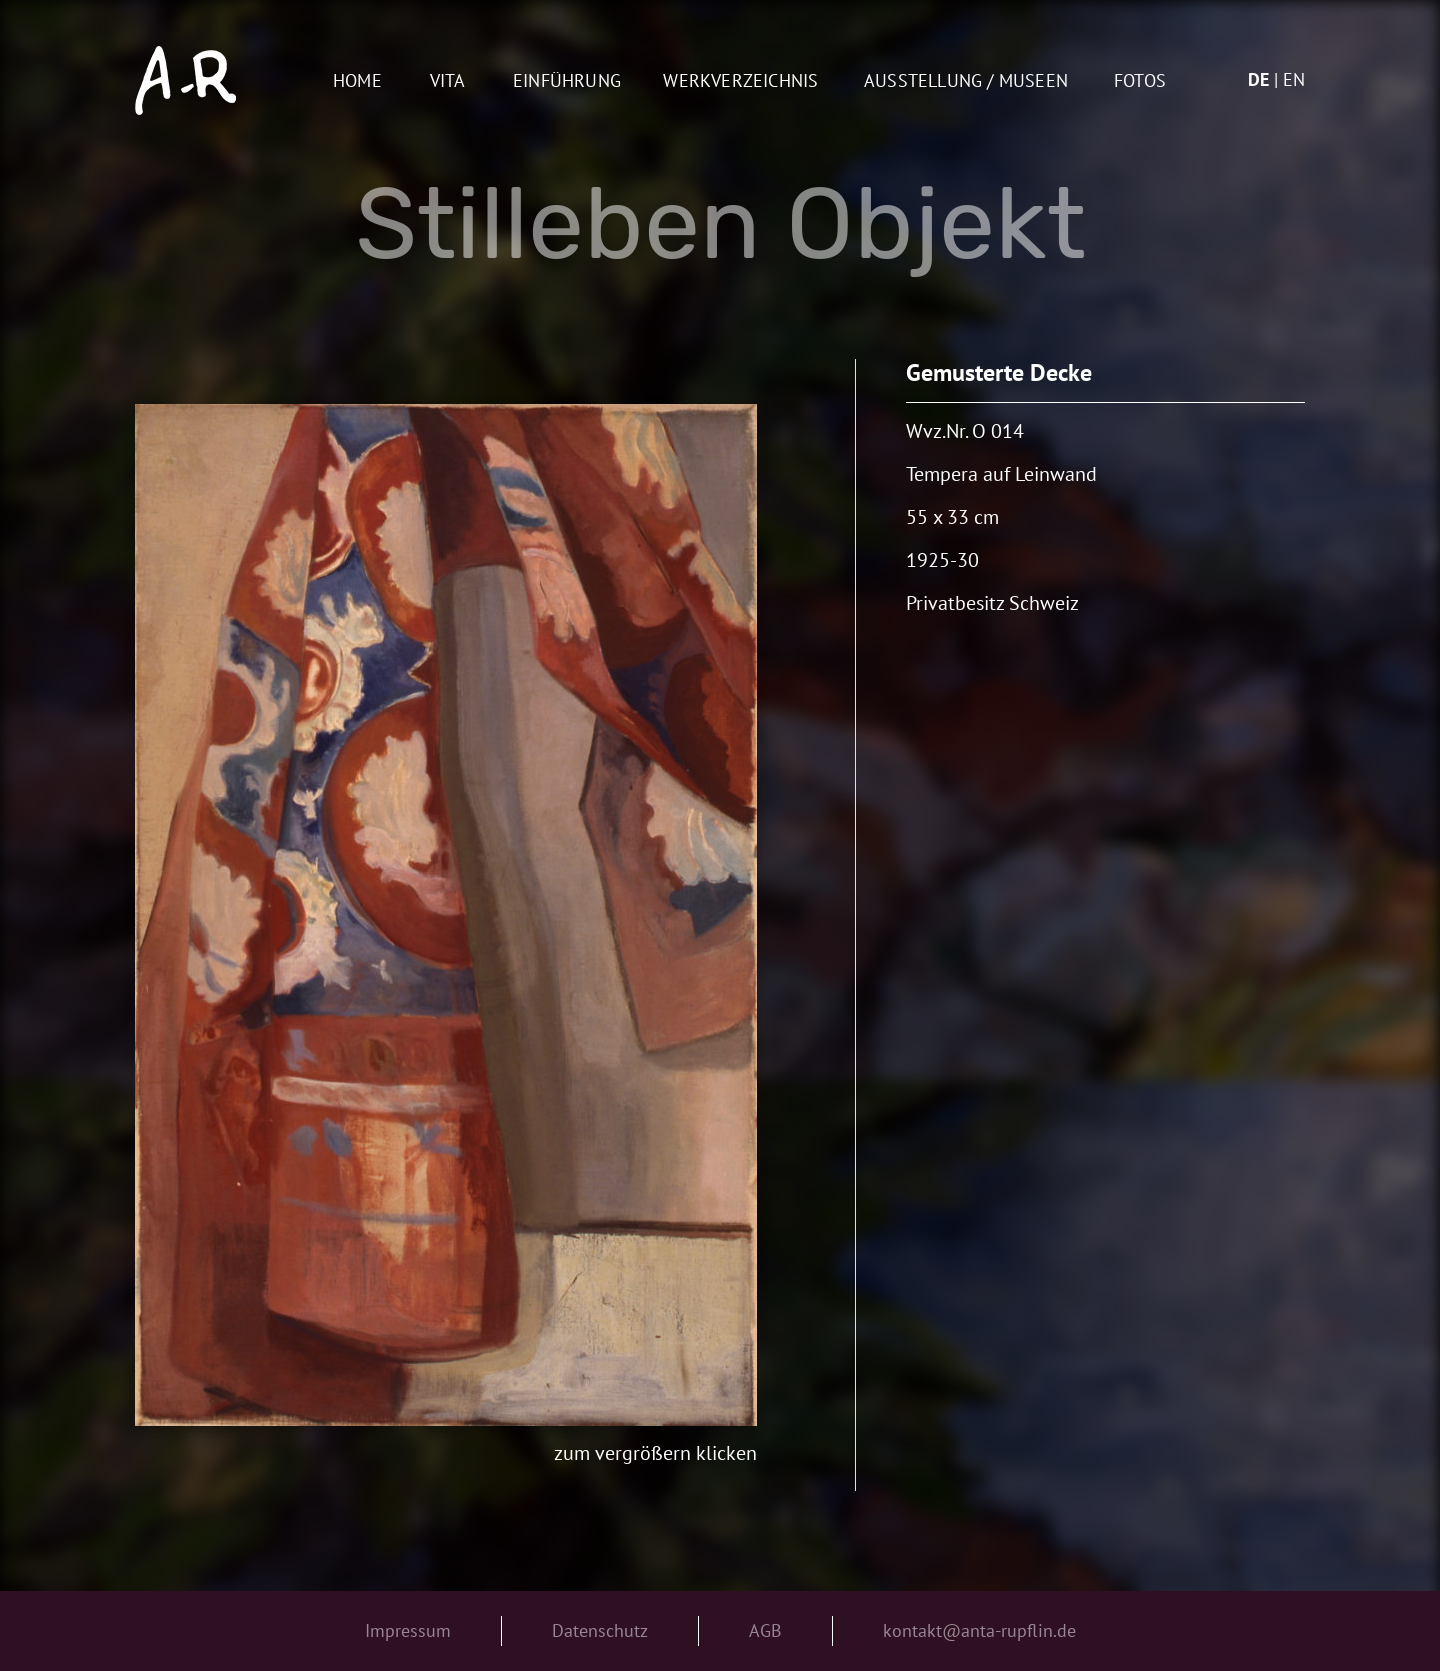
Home (357, 81)
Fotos (1140, 81)
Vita (448, 81)
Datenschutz (600, 1630)
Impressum (408, 1630)
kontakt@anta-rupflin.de (979, 1630)
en (1294, 79)
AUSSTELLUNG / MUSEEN (966, 81)
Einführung (567, 81)
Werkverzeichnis (740, 81)
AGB (765, 1630)
